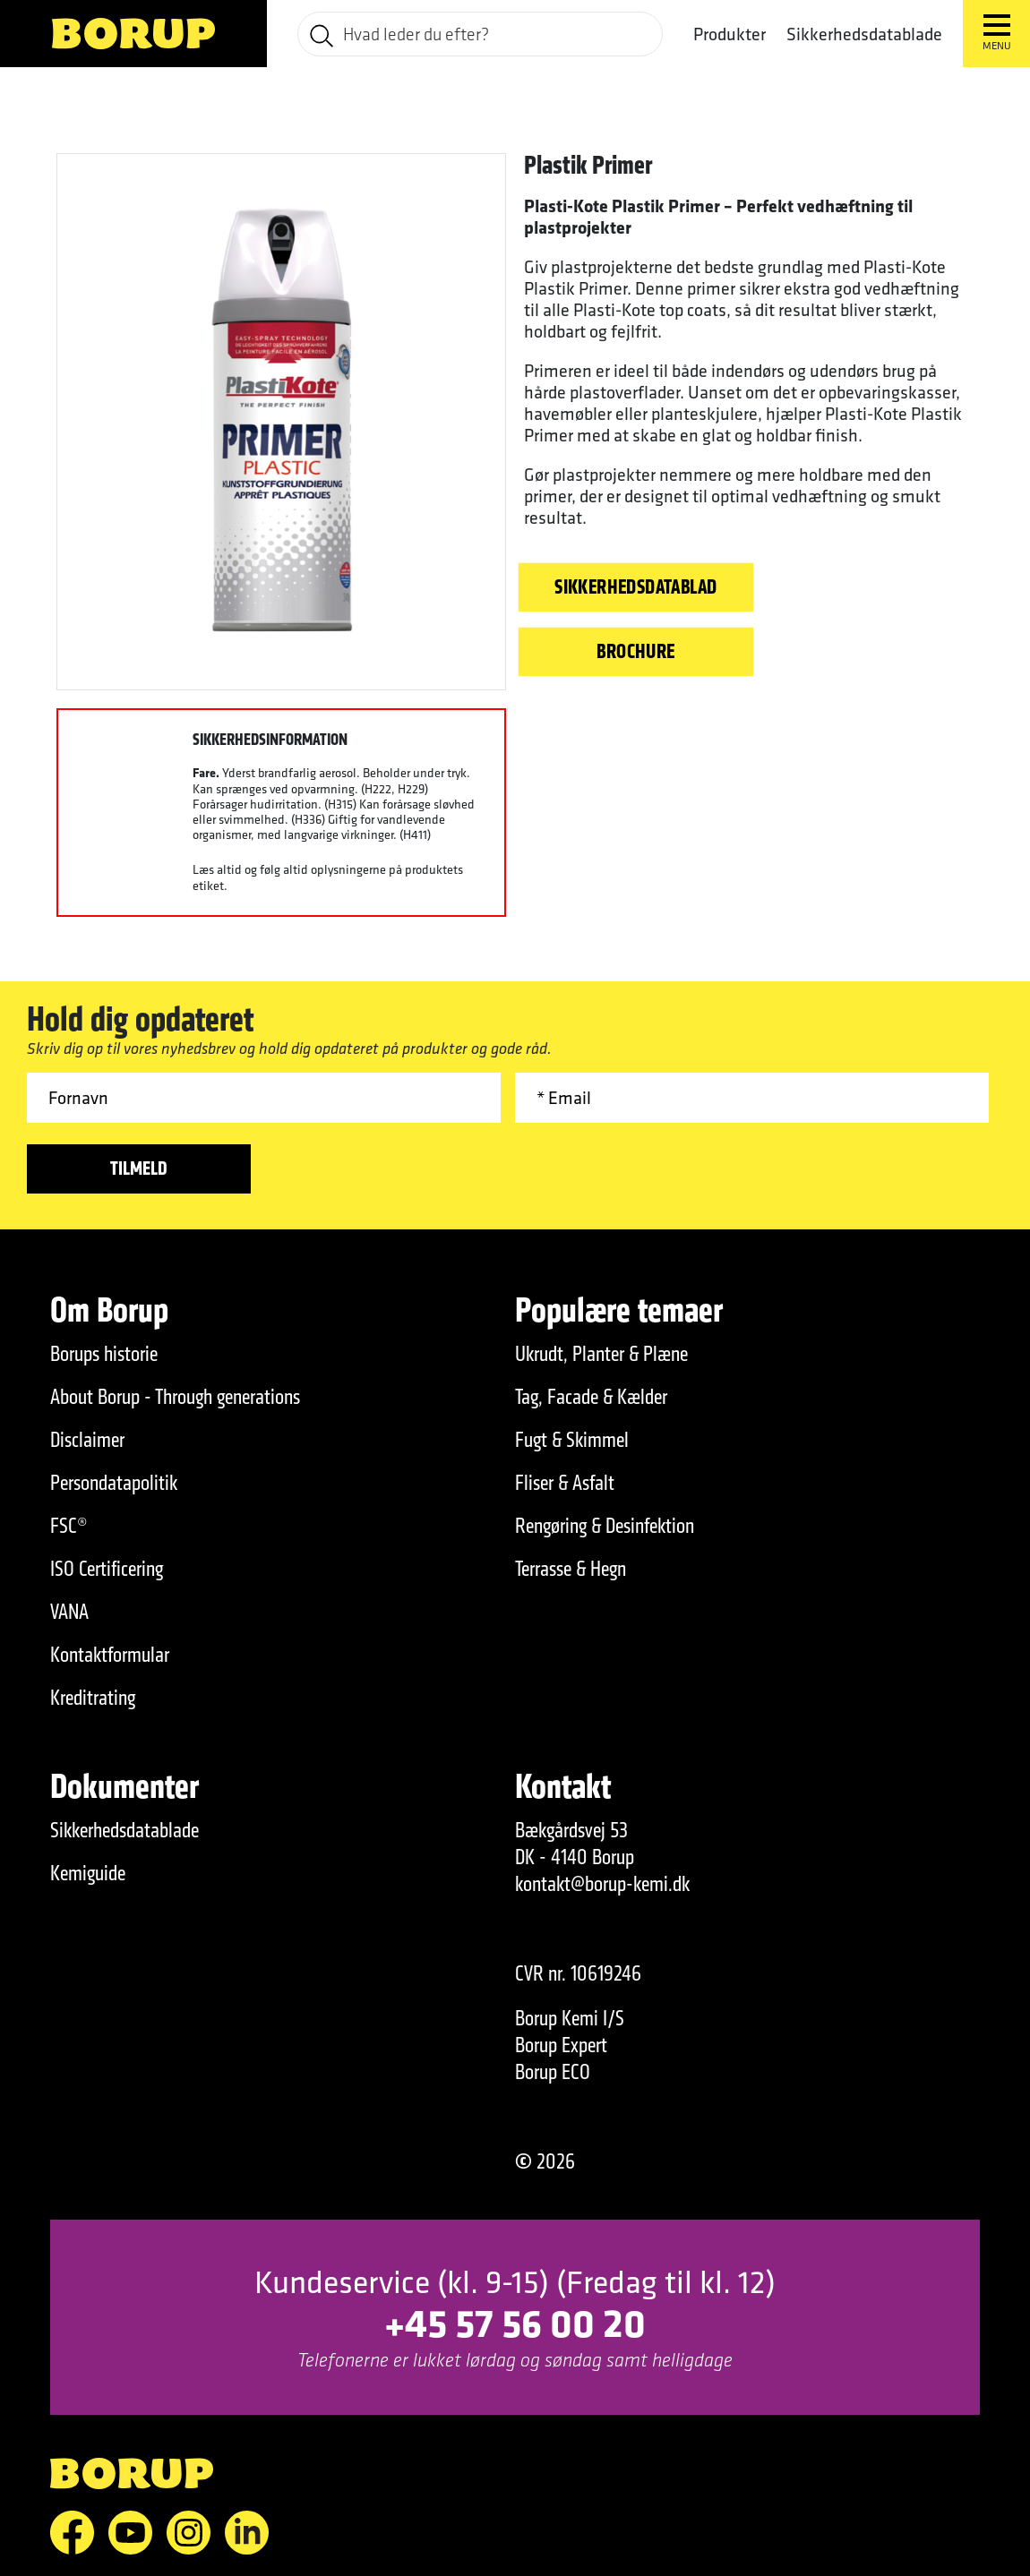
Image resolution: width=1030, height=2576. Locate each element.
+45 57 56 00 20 (515, 2322)
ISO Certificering (106, 1568)
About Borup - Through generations (175, 1396)
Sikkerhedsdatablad (635, 586)
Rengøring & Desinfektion (604, 1525)
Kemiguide (87, 1873)
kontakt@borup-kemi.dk (602, 1883)
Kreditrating (92, 1697)
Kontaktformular (109, 1654)
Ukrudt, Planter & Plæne (601, 1353)
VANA (69, 1611)
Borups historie (104, 1353)
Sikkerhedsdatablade (864, 33)
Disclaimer (87, 1439)
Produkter (729, 34)
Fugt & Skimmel (572, 1439)
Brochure (635, 651)
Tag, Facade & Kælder (591, 1396)
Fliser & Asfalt (564, 1482)
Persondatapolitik (113, 1482)
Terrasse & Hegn (570, 1568)
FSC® (69, 1525)
